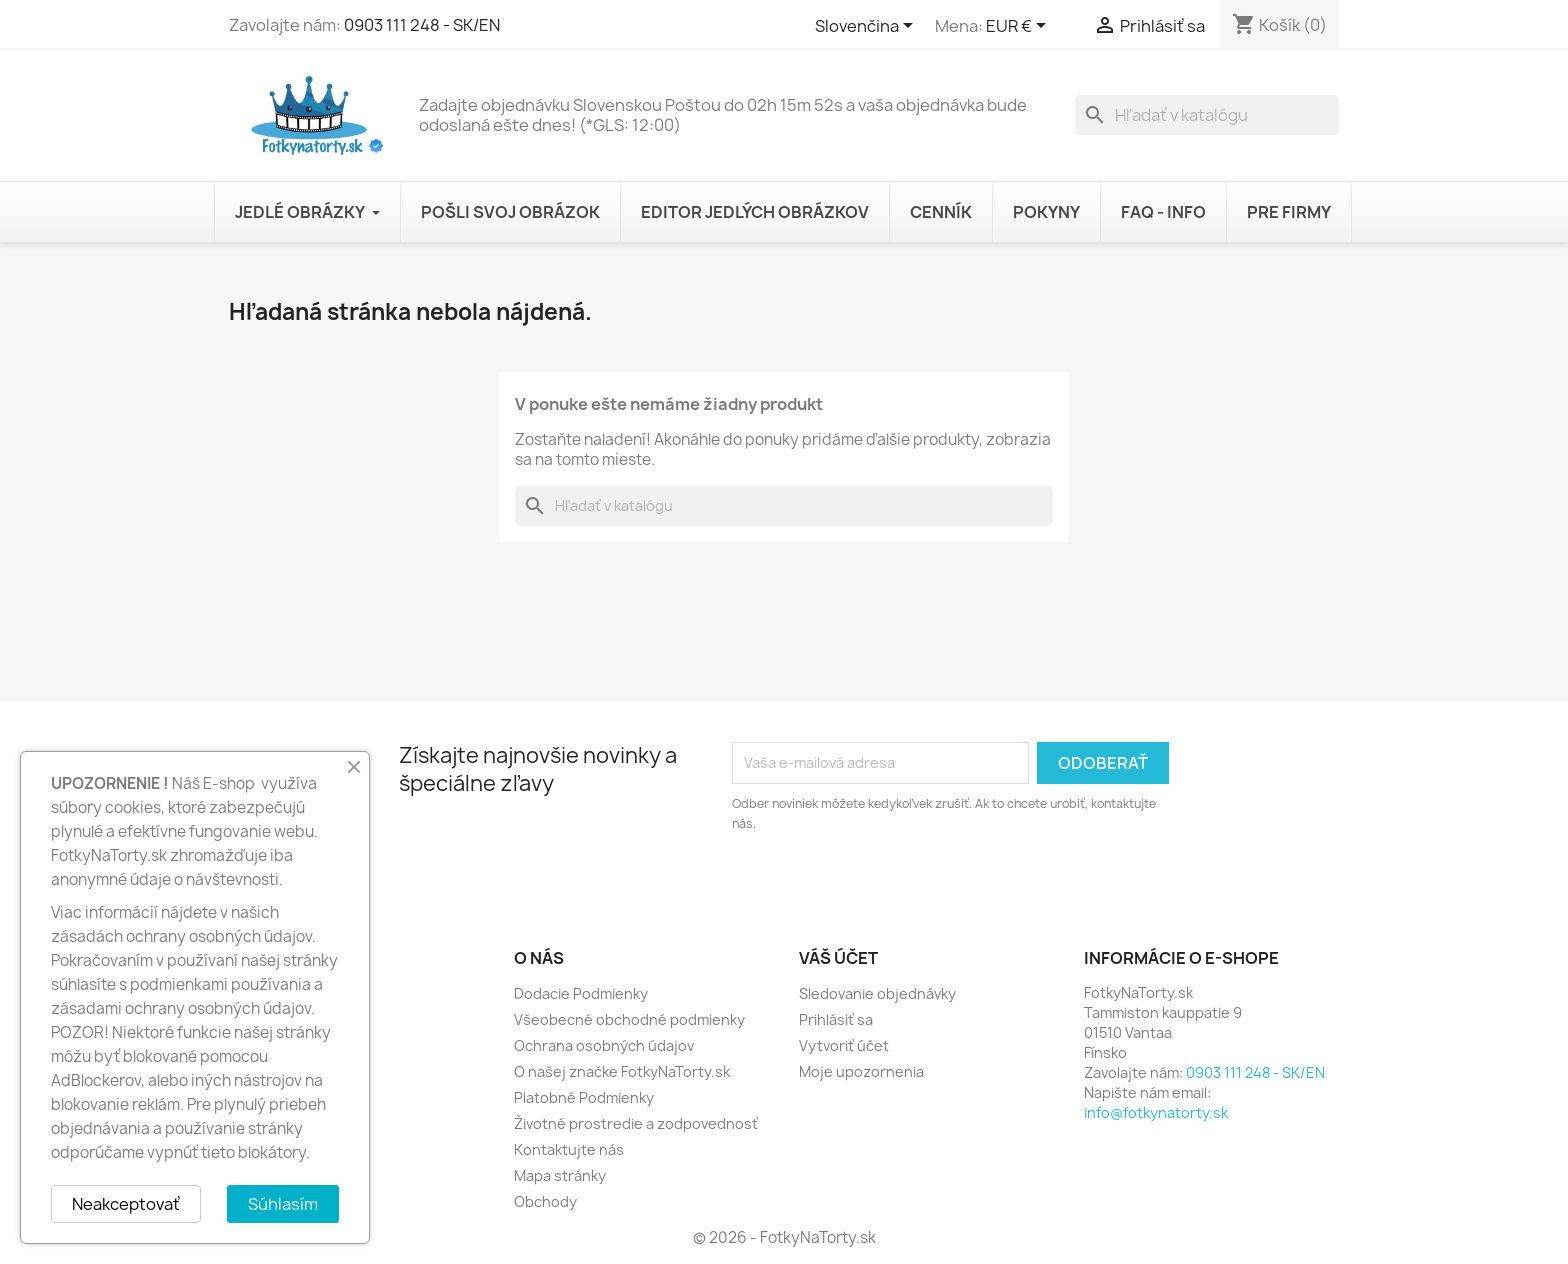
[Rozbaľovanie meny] (1019, 27)
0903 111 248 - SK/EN (422, 25)
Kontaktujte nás (569, 1149)
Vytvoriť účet (844, 1045)
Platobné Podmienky (584, 1097)
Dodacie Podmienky (581, 993)
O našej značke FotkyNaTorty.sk (622, 1071)
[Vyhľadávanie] (1207, 115)
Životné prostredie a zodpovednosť (636, 1123)
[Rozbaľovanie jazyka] (867, 27)
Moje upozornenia (861, 1071)
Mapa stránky (560, 1175)
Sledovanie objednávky (877, 993)
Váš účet (838, 958)
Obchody (545, 1201)
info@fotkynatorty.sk (1156, 1112)
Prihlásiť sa (836, 1019)
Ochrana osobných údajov (604, 1045)
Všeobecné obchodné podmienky (629, 1019)
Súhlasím (283, 1204)
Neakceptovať (126, 1204)
